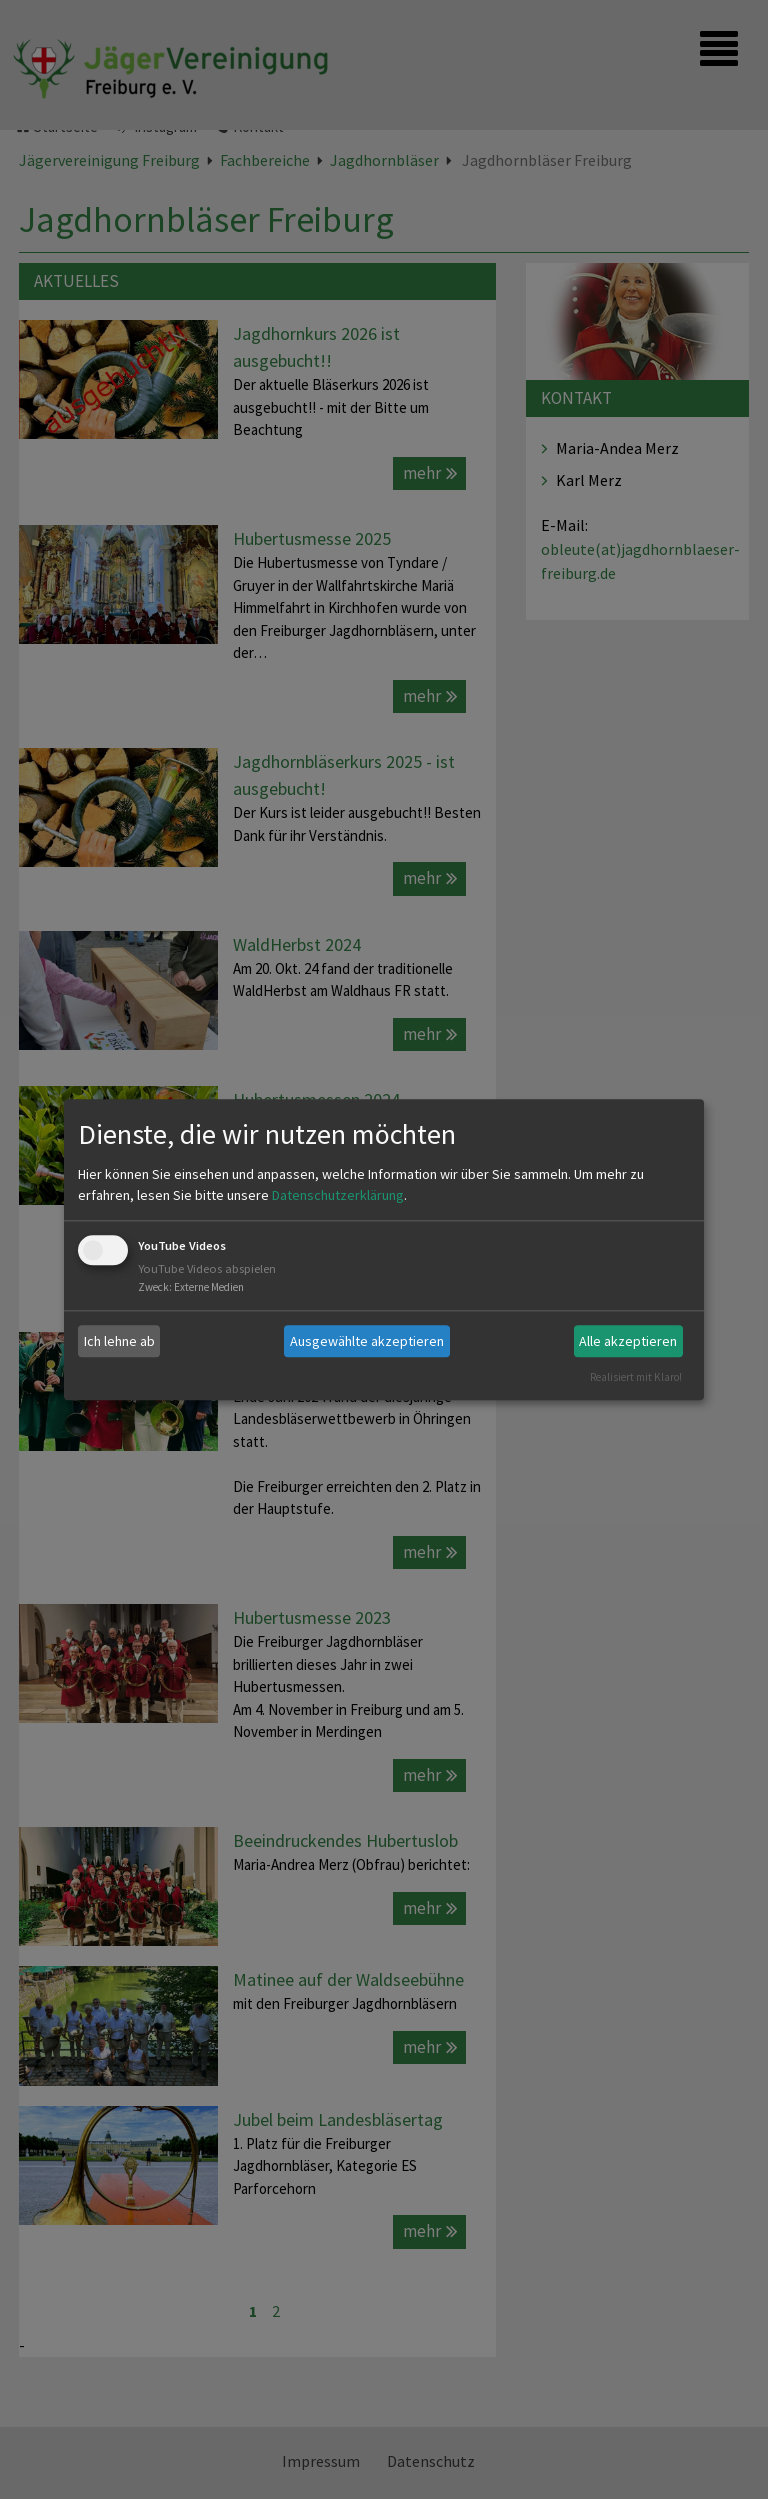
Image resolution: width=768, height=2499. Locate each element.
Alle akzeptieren (628, 1341)
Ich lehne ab (119, 1341)
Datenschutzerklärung (338, 1196)
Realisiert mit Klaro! (636, 1377)
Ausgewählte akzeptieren (367, 1341)
